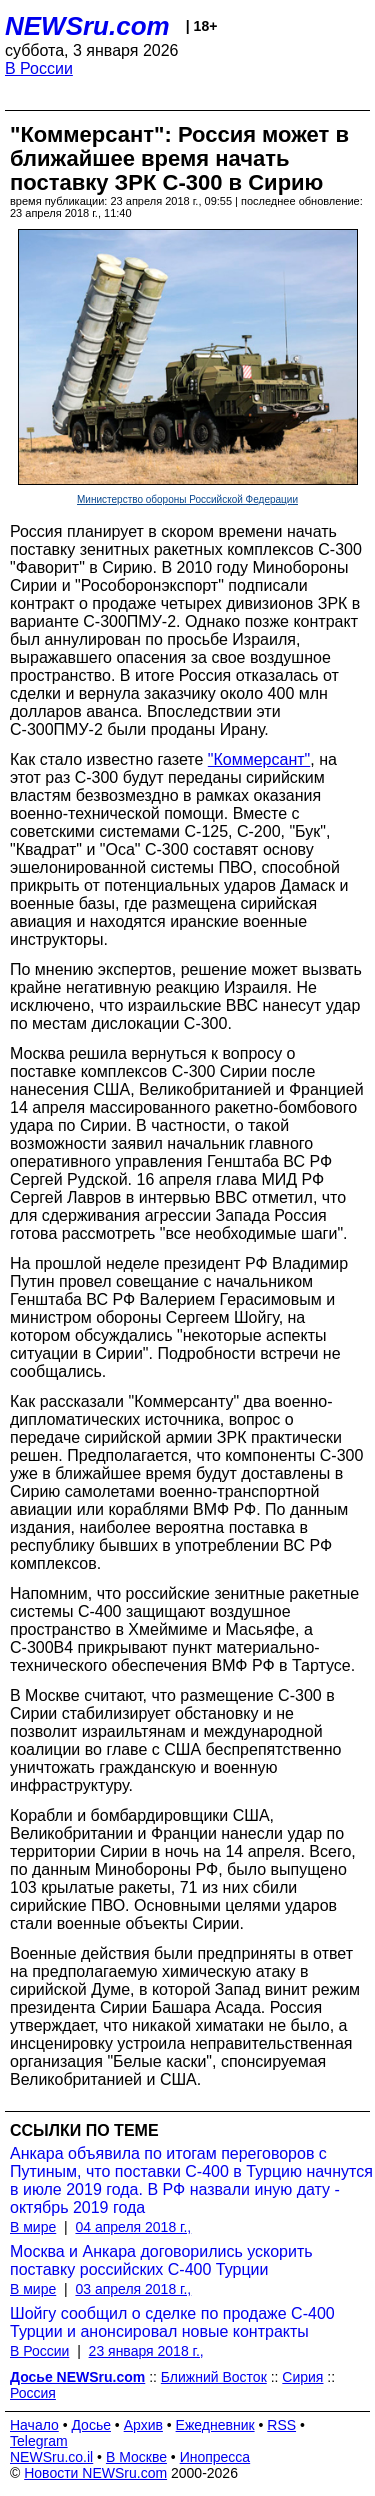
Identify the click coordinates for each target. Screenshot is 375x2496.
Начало (34, 2425)
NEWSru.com (87, 26)
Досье (91, 2425)
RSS (281, 2425)
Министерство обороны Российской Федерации (187, 499)
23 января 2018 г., (146, 2351)
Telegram (39, 2441)
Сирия (302, 2377)
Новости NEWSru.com (95, 2473)
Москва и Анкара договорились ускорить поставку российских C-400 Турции (161, 2260)
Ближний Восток (214, 2377)
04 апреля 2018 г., (133, 2227)
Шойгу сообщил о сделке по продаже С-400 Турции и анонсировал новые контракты (172, 2322)
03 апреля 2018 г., (133, 2289)
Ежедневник (215, 2425)
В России (39, 68)
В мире (33, 2227)
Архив (143, 2425)
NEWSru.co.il (51, 2457)
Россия (33, 2393)
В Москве (136, 2457)
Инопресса (215, 2457)
